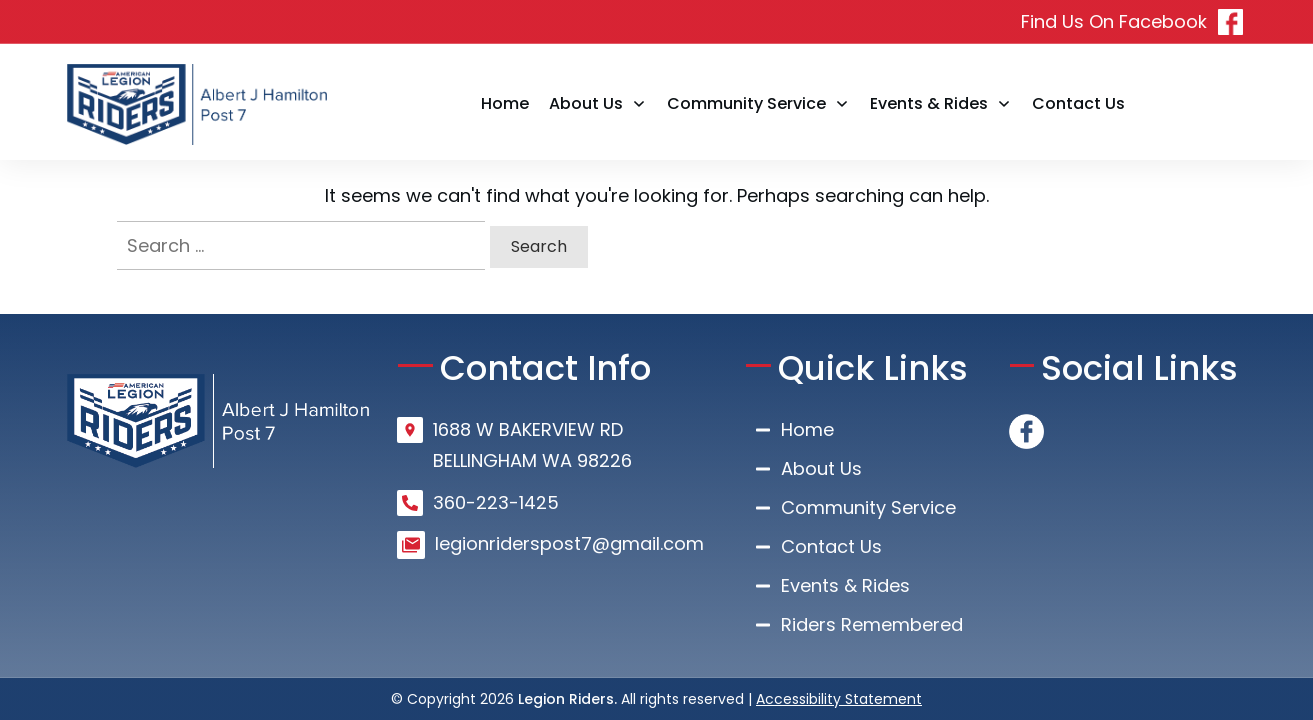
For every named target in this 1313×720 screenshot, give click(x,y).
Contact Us (831, 546)
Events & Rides (845, 585)
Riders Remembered (872, 624)
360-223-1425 (496, 502)
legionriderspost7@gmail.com (569, 543)
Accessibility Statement (839, 699)
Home (807, 429)
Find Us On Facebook (1114, 21)
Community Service (868, 507)
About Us (821, 468)
